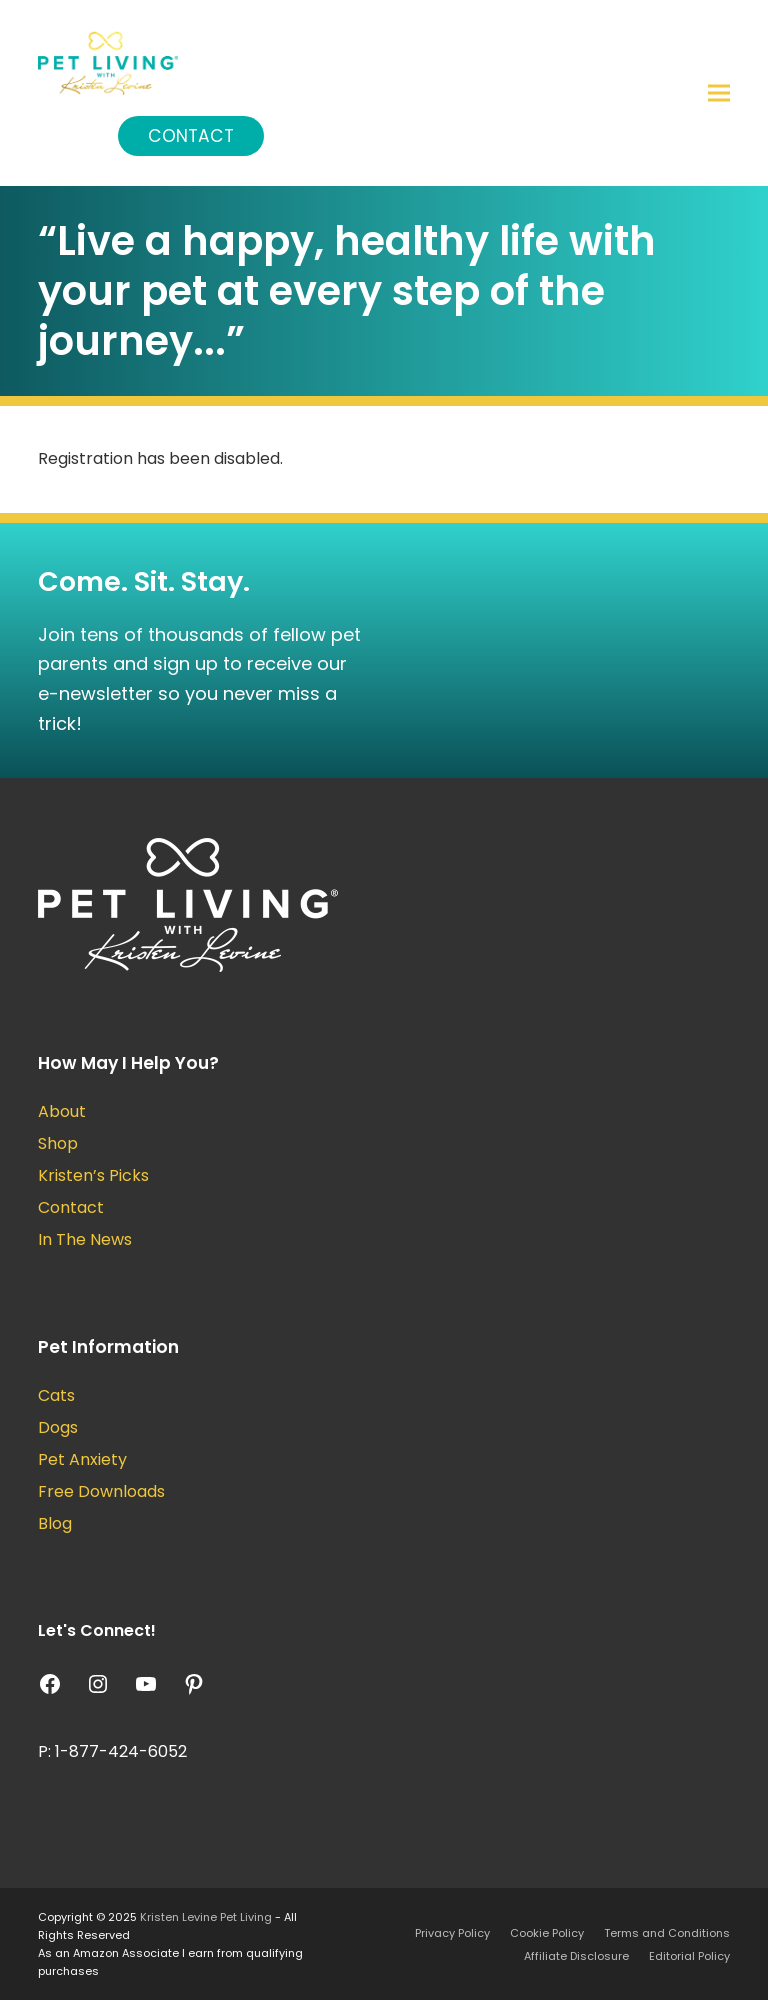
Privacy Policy (452, 1933)
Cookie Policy (547, 1933)
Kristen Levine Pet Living (206, 1917)
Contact (191, 136)
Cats (56, 1395)
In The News (85, 1239)
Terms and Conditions (667, 1933)
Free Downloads (101, 1491)
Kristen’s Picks (93, 1175)
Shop (58, 1143)
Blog (55, 1523)
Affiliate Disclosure (576, 1956)
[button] (719, 93)
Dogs (58, 1427)
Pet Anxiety (82, 1459)
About (62, 1111)
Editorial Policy (689, 1956)
